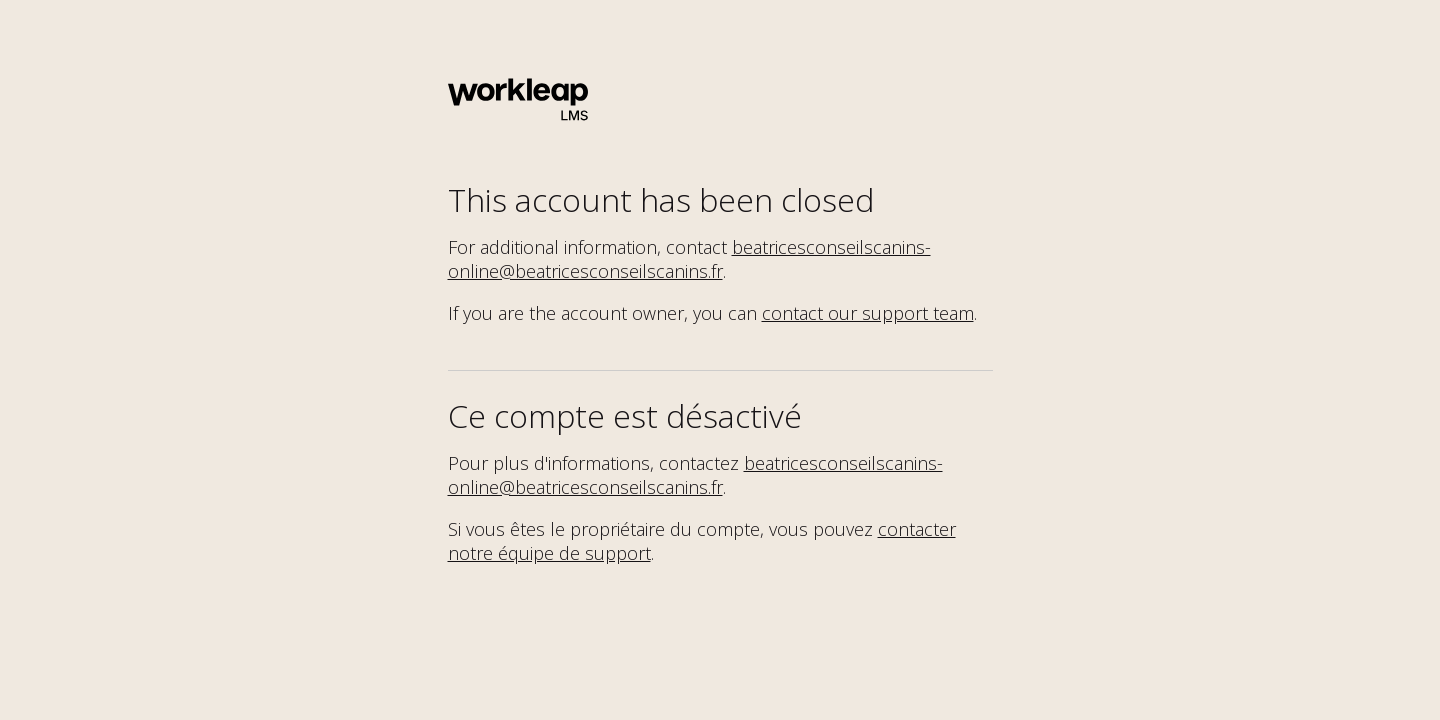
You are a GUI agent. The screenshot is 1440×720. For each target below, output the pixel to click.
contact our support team (868, 313)
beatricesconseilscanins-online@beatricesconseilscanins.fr (689, 259)
